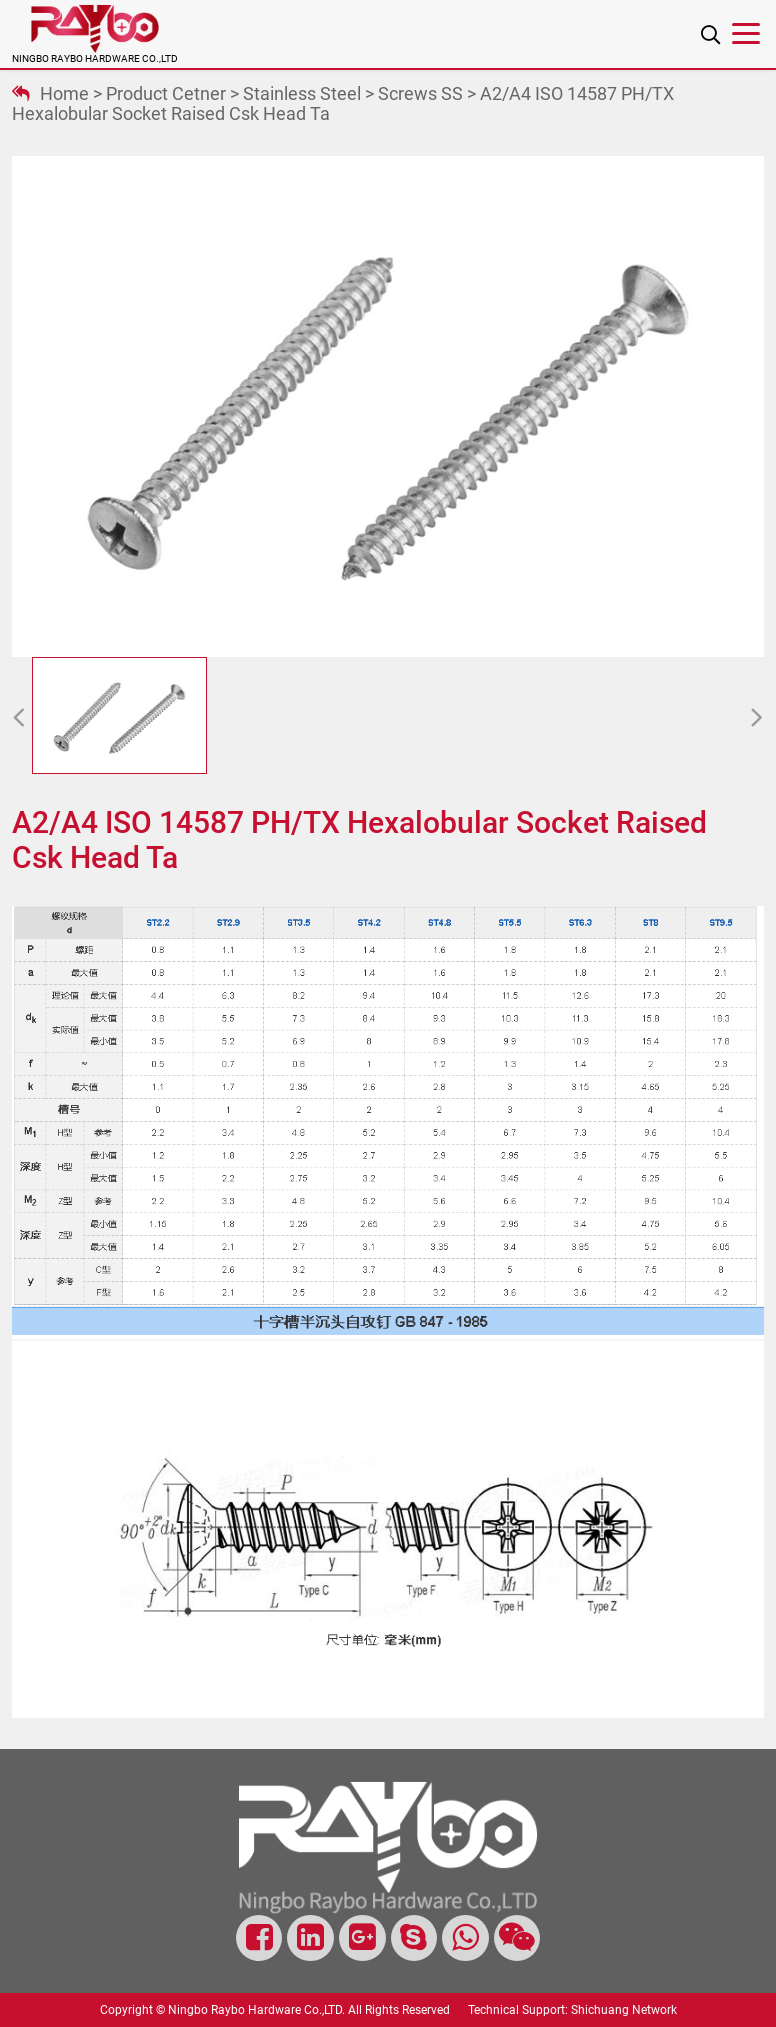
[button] (19, 719)
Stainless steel (302, 94)
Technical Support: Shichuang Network (572, 2010)
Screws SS (420, 94)
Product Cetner (166, 94)
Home (64, 94)
